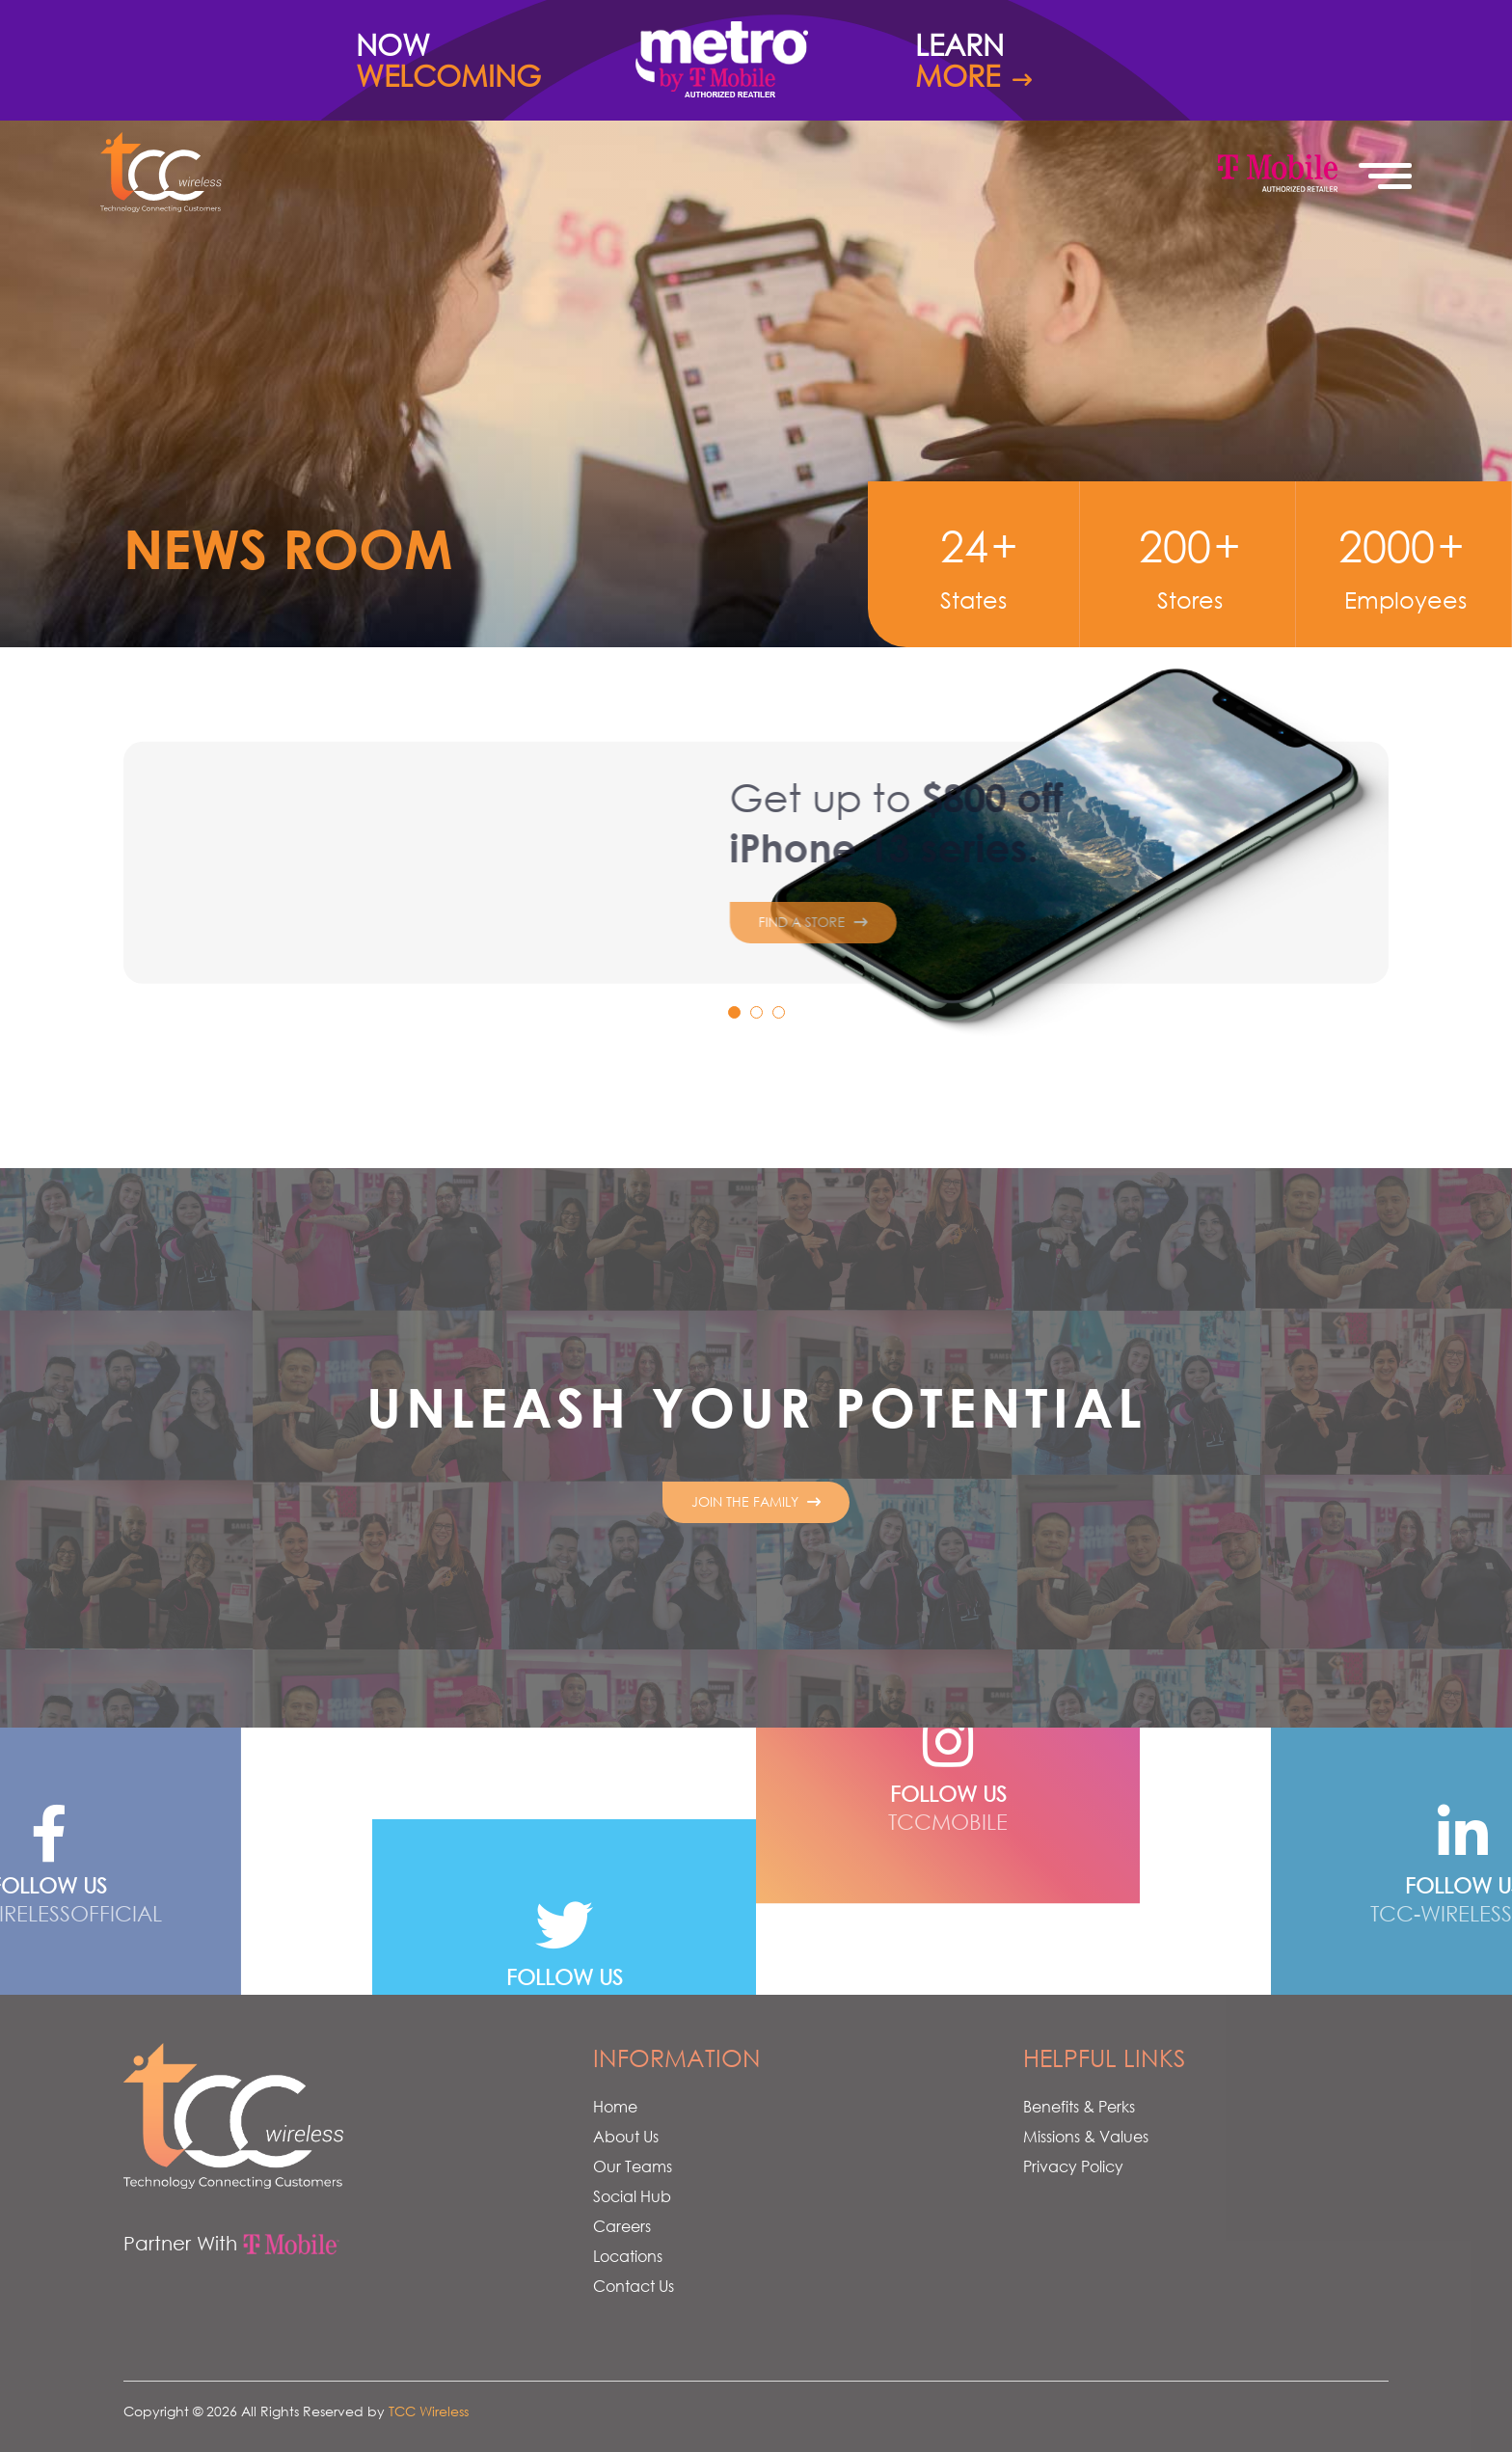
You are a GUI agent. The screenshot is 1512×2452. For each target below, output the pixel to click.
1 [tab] (738, 1016)
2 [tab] (760, 1016)
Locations (627, 2256)
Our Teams (632, 2166)
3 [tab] (783, 1016)
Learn (1035, 61)
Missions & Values (1085, 2136)
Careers (622, 2226)
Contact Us (633, 2285)
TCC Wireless (429, 2411)
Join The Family (756, 1501)
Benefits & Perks (1079, 2106)
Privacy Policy (1073, 2166)
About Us (626, 2136)
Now (476, 61)
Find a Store (673, 951)
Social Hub (632, 2196)
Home (615, 2106)
